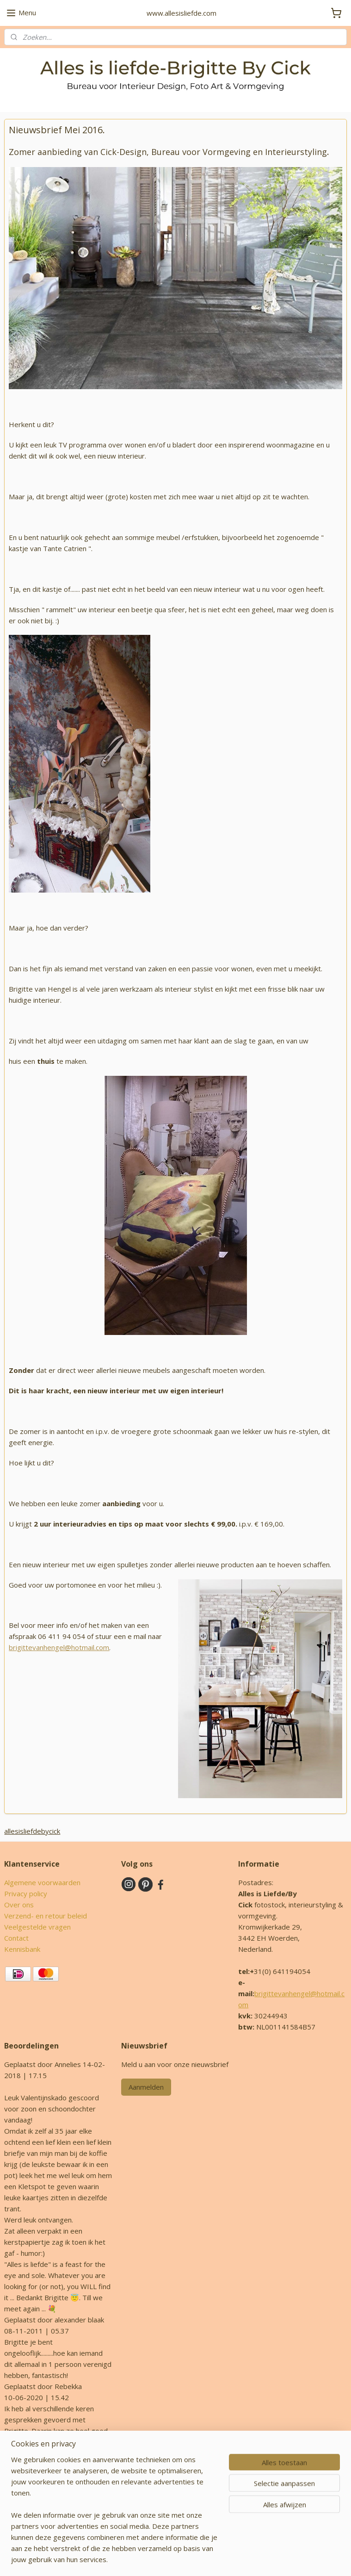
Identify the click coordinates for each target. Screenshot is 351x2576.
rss (170, 2559)
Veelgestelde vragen (37, 1926)
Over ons (19, 1904)
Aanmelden (146, 2087)
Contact (16, 1938)
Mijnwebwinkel (286, 2559)
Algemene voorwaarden (42, 1882)
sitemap (151, 2559)
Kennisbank (22, 1949)
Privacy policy (25, 1893)
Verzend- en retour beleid (45, 1915)
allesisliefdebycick (32, 1831)
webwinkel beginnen (206, 2559)
